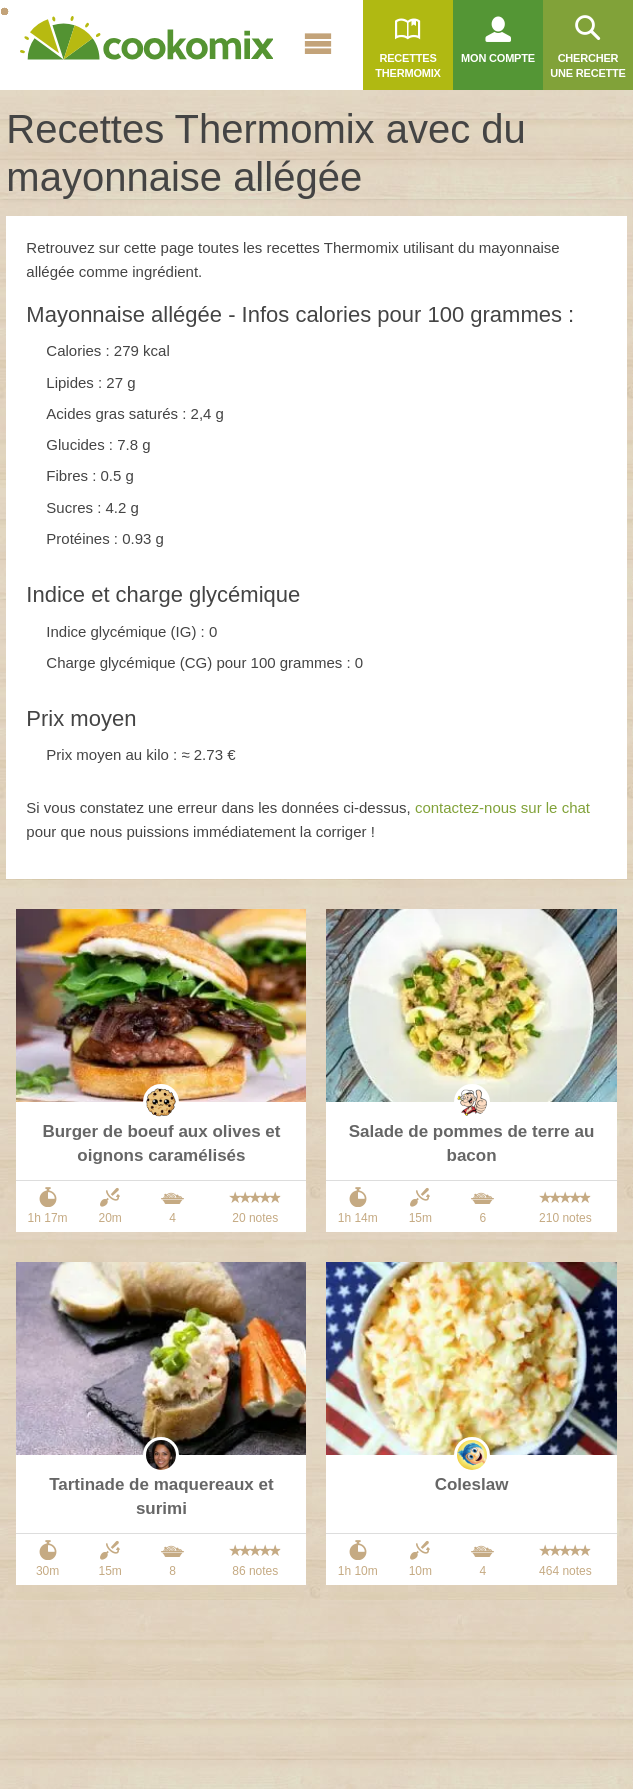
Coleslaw (472, 1484)
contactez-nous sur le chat (502, 807)
